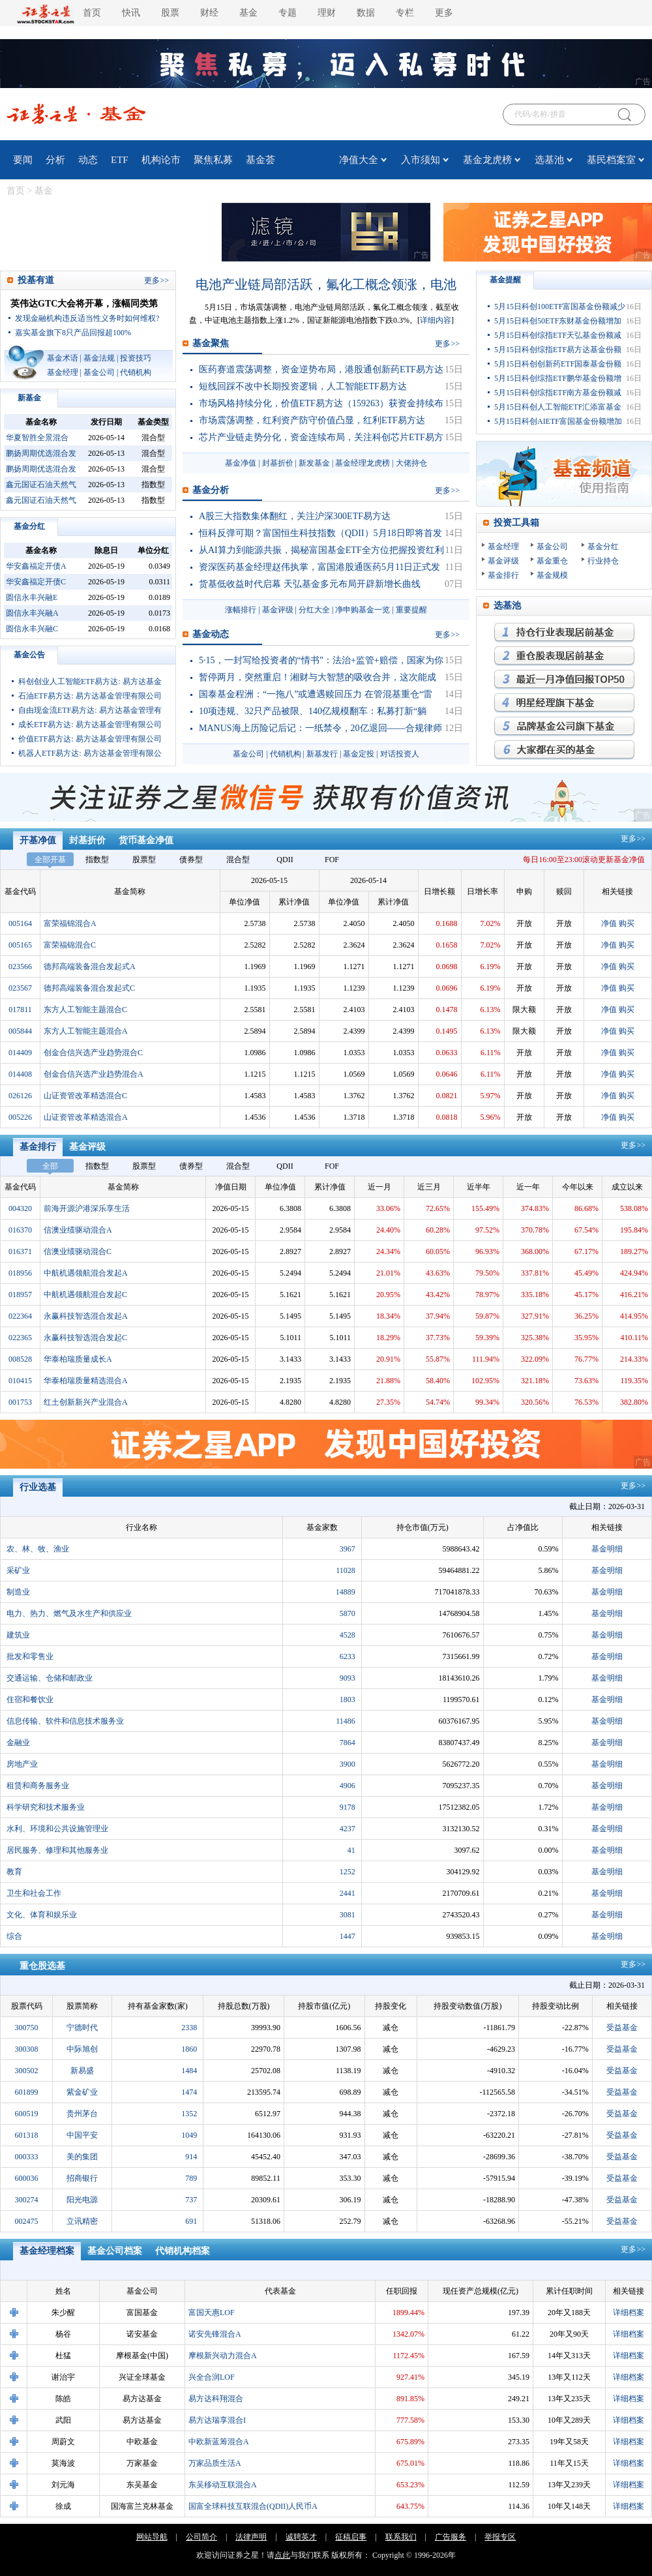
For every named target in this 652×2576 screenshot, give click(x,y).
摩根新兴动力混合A (222, 2355)
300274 (26, 2199)
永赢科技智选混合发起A (86, 1316)
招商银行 (82, 2178)
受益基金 (622, 2027)
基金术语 (62, 358)
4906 (347, 1785)
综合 (14, 1936)
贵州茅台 (82, 2113)
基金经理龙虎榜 (362, 463)
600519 (26, 2113)
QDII (284, 859)
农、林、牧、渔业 (38, 1548)
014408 (20, 1074)
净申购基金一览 (362, 609)
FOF (332, 859)
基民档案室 (611, 160)
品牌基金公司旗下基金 (564, 726)
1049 (189, 2135)
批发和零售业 (30, 1656)
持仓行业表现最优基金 (564, 632)
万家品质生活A (214, 2463)
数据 (366, 13)
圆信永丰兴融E (31, 597)
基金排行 (503, 575)
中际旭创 (82, 2049)
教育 (14, 1871)
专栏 (405, 13)
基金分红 (29, 526)
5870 (347, 1613)
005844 (20, 1031)
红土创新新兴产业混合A (86, 1402)
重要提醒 (411, 609)
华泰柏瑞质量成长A (78, 1359)
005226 (20, 1117)
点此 (282, 2555)
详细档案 (628, 2312)
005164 (20, 923)
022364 (20, 1316)
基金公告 (29, 654)
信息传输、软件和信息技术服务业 (65, 1721)
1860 (189, 2049)
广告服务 (450, 2536)
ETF (119, 160)
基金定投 (358, 753)
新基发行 (322, 753)
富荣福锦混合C (70, 945)
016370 (20, 1230)
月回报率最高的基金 (564, 679)
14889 (345, 1591)
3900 (347, 1764)
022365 (20, 1337)
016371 (20, 1251)
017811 (20, 1009)
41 (351, 1850)
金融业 (18, 1742)
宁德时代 (82, 2027)
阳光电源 (82, 2199)
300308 (26, 2049)
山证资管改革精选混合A (86, 1117)
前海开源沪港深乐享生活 (87, 1208)
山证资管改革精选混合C (85, 1095)
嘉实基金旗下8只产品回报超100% (73, 332)
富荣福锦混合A (70, 923)
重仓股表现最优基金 (564, 656)
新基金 (29, 397)
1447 (347, 1936)
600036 (26, 2178)
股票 (170, 13)
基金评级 (277, 609)
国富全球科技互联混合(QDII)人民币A (253, 2506)
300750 (26, 2027)
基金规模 (552, 575)
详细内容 (435, 320)
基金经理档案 (47, 2251)
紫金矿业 (82, 2092)
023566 (20, 966)
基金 (248, 13)
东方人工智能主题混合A (86, 1031)
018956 (20, 1273)
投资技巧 (135, 358)
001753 (20, 1402)
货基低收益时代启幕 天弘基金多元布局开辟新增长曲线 (310, 584)
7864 (347, 1742)
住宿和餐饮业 (30, 1699)
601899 (26, 2092)
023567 (20, 988)
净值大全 (358, 160)
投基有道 (36, 280)
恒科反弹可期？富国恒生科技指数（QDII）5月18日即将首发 (320, 533)
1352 (189, 2113)
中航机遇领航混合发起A (86, 1273)
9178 (347, 1807)
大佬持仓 (411, 463)
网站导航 (152, 2536)
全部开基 (50, 859)
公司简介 (201, 2536)
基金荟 (260, 160)
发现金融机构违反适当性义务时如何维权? (87, 318)
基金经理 (62, 372)
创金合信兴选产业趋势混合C (93, 1052)
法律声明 (251, 2536)
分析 (55, 160)
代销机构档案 (182, 2251)
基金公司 (99, 372)
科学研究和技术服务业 (46, 1807)
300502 (26, 2070)
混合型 (238, 859)
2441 (347, 1893)
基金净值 (240, 463)
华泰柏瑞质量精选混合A (86, 1380)
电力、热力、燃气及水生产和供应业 (69, 1613)
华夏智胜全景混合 (37, 437)
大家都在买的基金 (564, 750)
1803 (347, 1699)
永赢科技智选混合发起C (85, 1337)
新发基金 (314, 463)
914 (191, 2156)
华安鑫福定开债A (36, 566)
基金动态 (210, 634)
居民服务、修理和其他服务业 (57, 1850)
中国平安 (82, 2135)
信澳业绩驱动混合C (77, 1251)
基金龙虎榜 (487, 160)
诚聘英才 (301, 2536)
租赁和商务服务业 (38, 1785)
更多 (444, 13)
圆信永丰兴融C (32, 628)
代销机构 (135, 372)
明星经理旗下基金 (564, 703)
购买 (626, 923)
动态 (88, 160)
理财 (327, 13)
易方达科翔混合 (215, 2398)
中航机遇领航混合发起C (85, 1294)
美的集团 (82, 2156)
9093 (347, 1678)
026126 (20, 1095)
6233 (347, 1656)
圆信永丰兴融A (32, 613)
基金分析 (210, 490)
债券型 (191, 859)
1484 (189, 2070)
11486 (345, 1721)
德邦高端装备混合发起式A (90, 966)
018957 (20, 1294)
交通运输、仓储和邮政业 (50, 1678)
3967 (347, 1548)
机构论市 (161, 160)
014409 (20, 1052)
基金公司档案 (114, 2251)
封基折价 (277, 463)
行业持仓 (603, 560)
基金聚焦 (210, 343)
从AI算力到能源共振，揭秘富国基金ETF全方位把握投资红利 (321, 550)
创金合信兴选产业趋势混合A (93, 1074)
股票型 (144, 859)
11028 (345, 1570)
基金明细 (607, 1548)
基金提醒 (505, 279)
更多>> (633, 838)
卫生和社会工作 (34, 1893)
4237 (347, 1828)
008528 (20, 1359)
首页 (92, 13)
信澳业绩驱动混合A (78, 1230)
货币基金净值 (146, 840)
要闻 (23, 160)
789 (191, 2178)
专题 (287, 13)
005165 (20, 945)
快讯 (131, 13)
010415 (20, 1380)
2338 (189, 2027)
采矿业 (18, 1570)
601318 (26, 2135)
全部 (50, 1166)
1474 (189, 2092)
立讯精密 (82, 2221)
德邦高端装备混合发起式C (89, 988)
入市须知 (420, 160)
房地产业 (22, 1764)
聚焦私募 (213, 160)
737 (191, 2199)
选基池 (549, 160)
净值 (609, 923)
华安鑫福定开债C (36, 581)
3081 (347, 1914)
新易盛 (82, 2070)
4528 (347, 1635)
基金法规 (99, 358)
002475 (26, 2221)
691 (191, 2221)
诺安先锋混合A (214, 2334)
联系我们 (401, 2536)
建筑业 (18, 1635)
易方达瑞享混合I (217, 2420)
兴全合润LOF (211, 2377)
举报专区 (500, 2536)
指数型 (97, 859)
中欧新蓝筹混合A (218, 2441)
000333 (26, 2156)
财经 (209, 13)
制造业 (18, 1591)
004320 (20, 1208)
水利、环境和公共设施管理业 (57, 1828)
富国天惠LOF (211, 2312)
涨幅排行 (240, 609)
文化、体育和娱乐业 (42, 1914)
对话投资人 (399, 753)
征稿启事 (350, 2536)
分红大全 (314, 609)
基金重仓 (552, 560)
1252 (347, 1871)
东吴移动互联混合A (222, 2484)
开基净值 (38, 840)
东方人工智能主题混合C (85, 1009)
